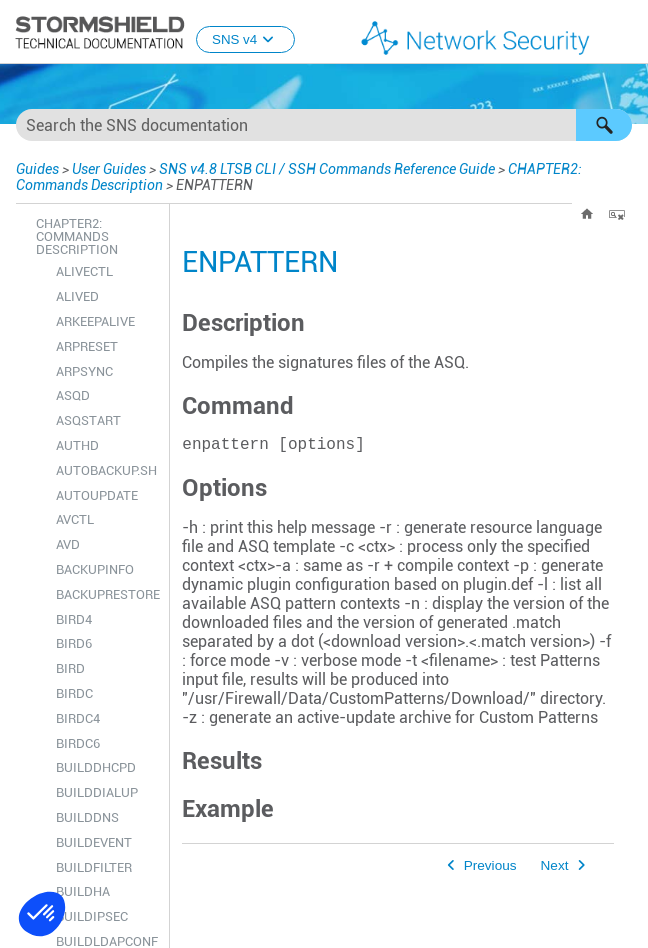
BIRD (70, 668)
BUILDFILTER (94, 867)
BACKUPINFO (95, 569)
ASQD (73, 395)
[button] (604, 125)
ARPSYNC (84, 371)
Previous (490, 869)
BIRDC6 (78, 743)
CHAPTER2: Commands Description (77, 236)
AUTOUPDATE (97, 495)
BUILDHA (83, 891)
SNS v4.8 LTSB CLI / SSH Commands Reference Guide (327, 169)
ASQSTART (88, 420)
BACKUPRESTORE (107, 594)
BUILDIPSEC (92, 916)
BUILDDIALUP (97, 792)
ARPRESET (87, 346)
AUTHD (77, 445)
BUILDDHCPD (96, 767)
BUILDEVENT (94, 842)
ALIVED (77, 296)
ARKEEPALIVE (95, 321)
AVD (68, 544)
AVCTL (75, 519)
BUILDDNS (87, 817)
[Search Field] (324, 125)
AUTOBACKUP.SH (106, 470)
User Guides (109, 169)
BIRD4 (74, 619)
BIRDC (74, 693)
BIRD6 (74, 643)
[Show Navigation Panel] (624, 33)
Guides (37, 169)
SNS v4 (245, 39)
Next (555, 869)
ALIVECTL (84, 271)
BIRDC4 (78, 718)
